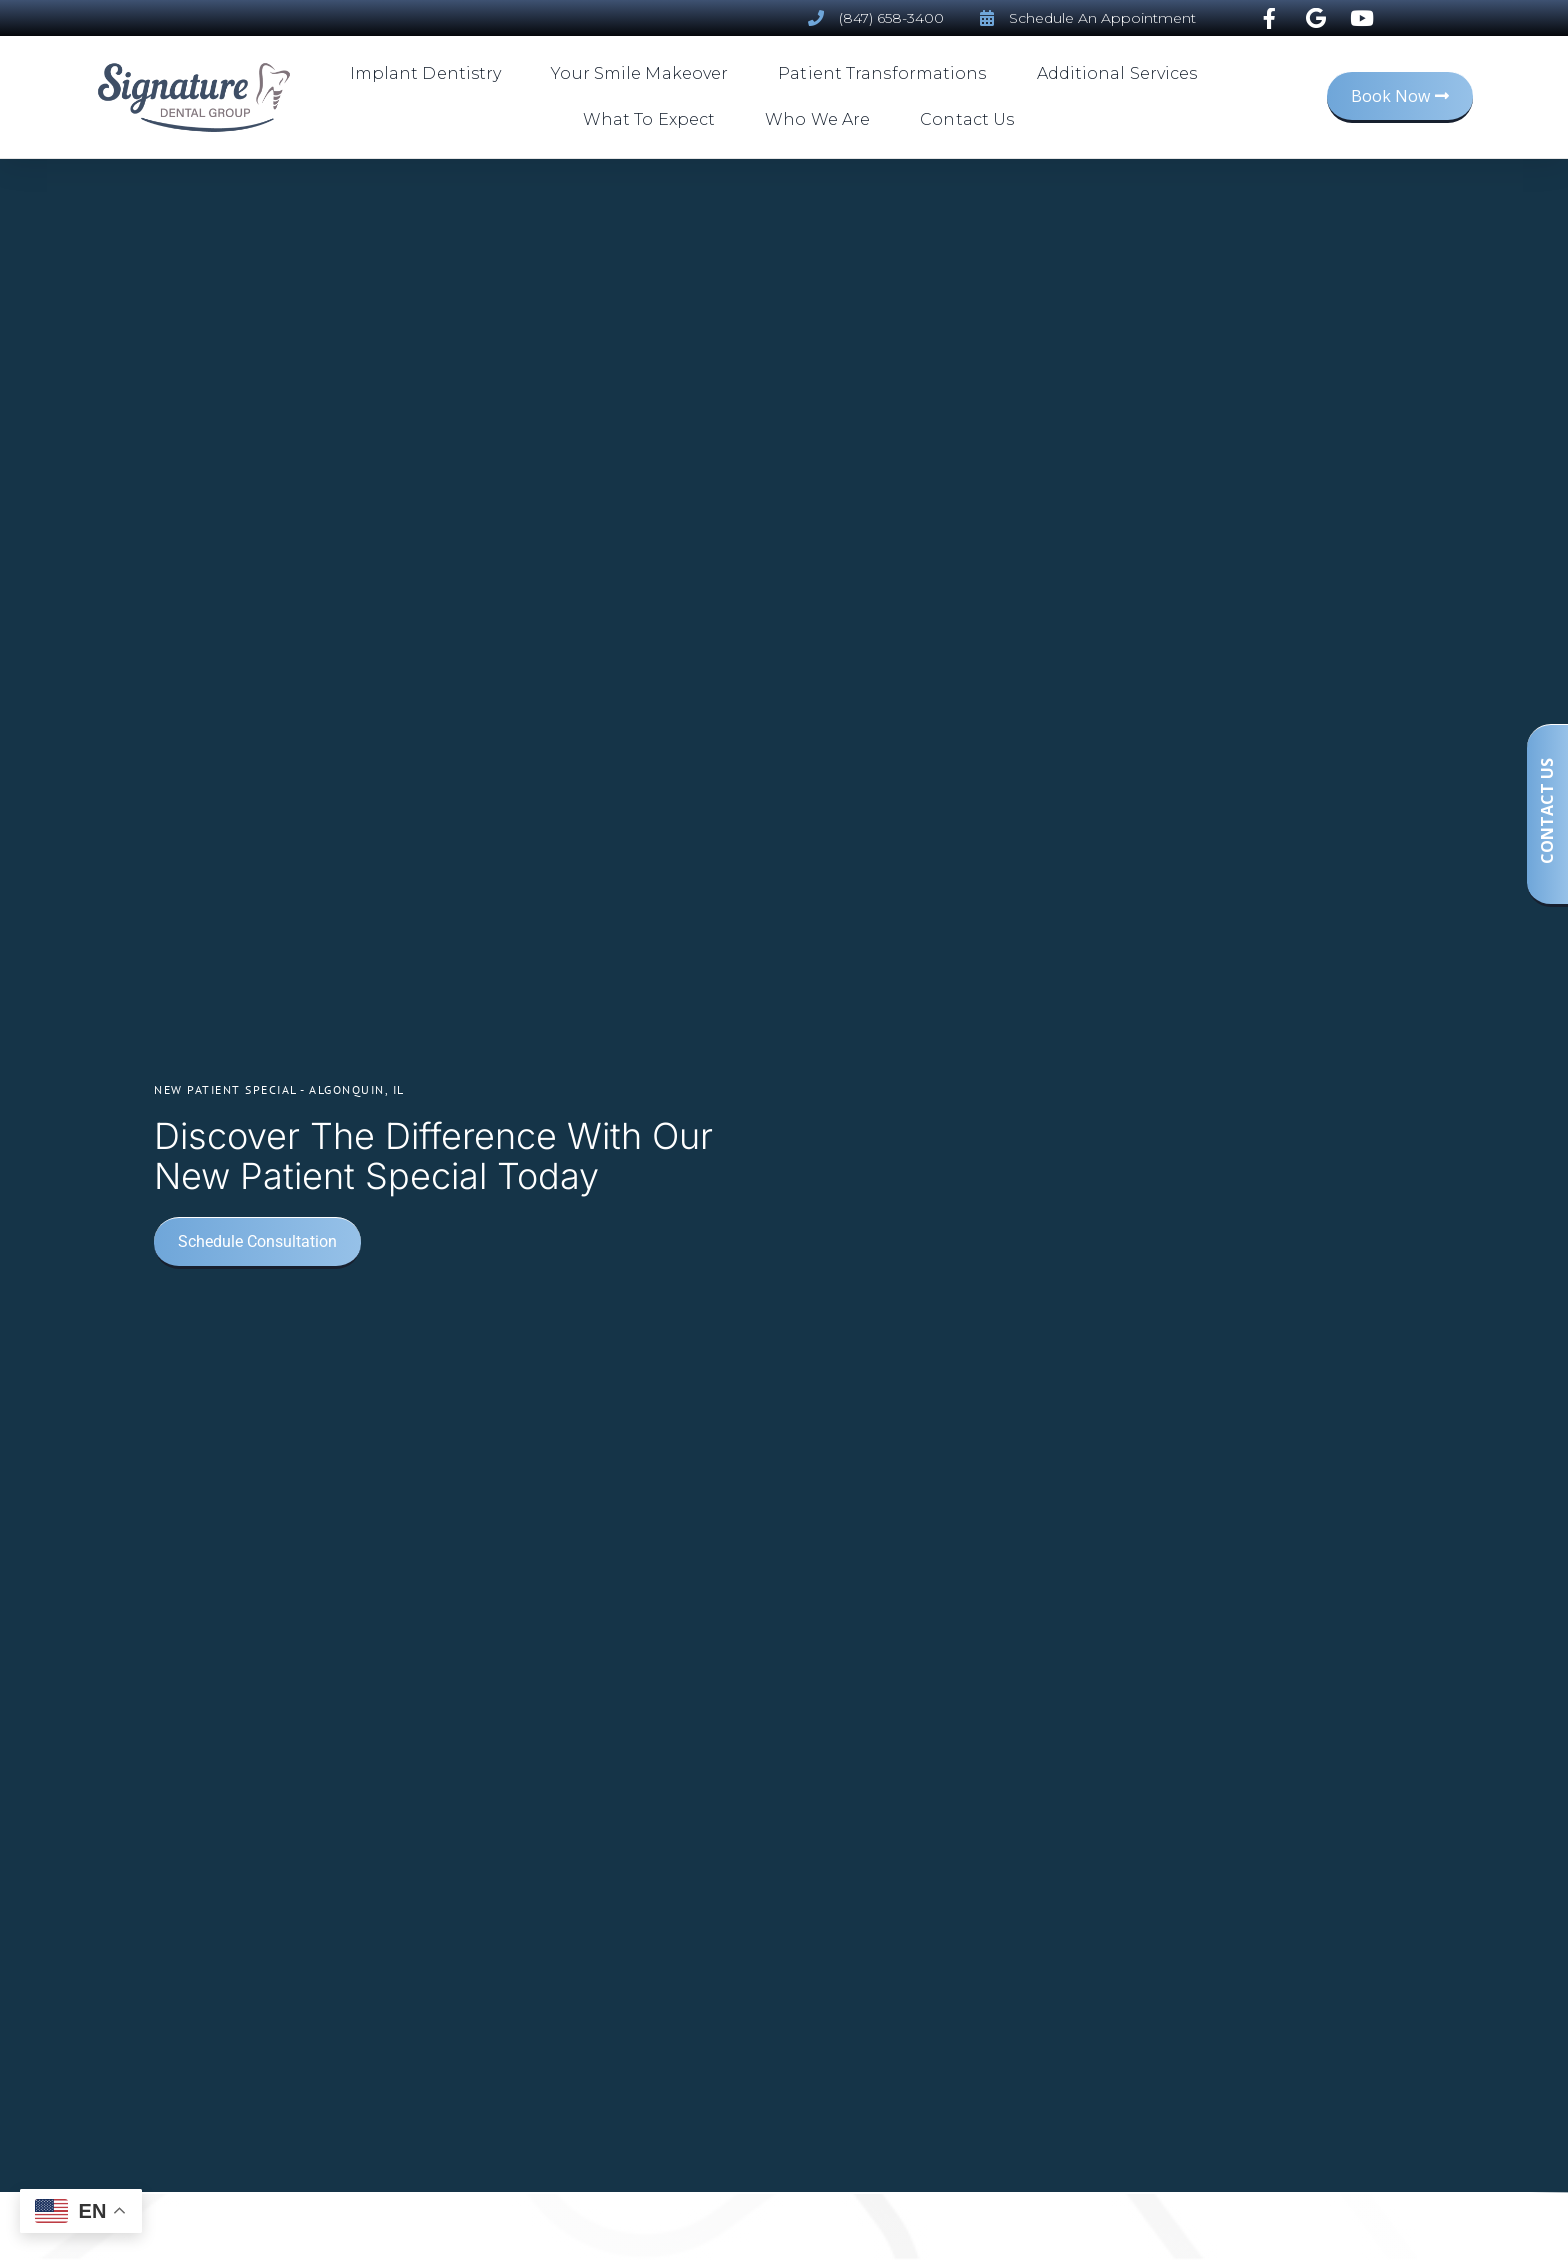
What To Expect (654, 120)
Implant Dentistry (431, 74)
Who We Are (822, 120)
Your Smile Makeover (644, 74)
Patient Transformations (887, 74)
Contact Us (967, 119)
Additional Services (1122, 74)
